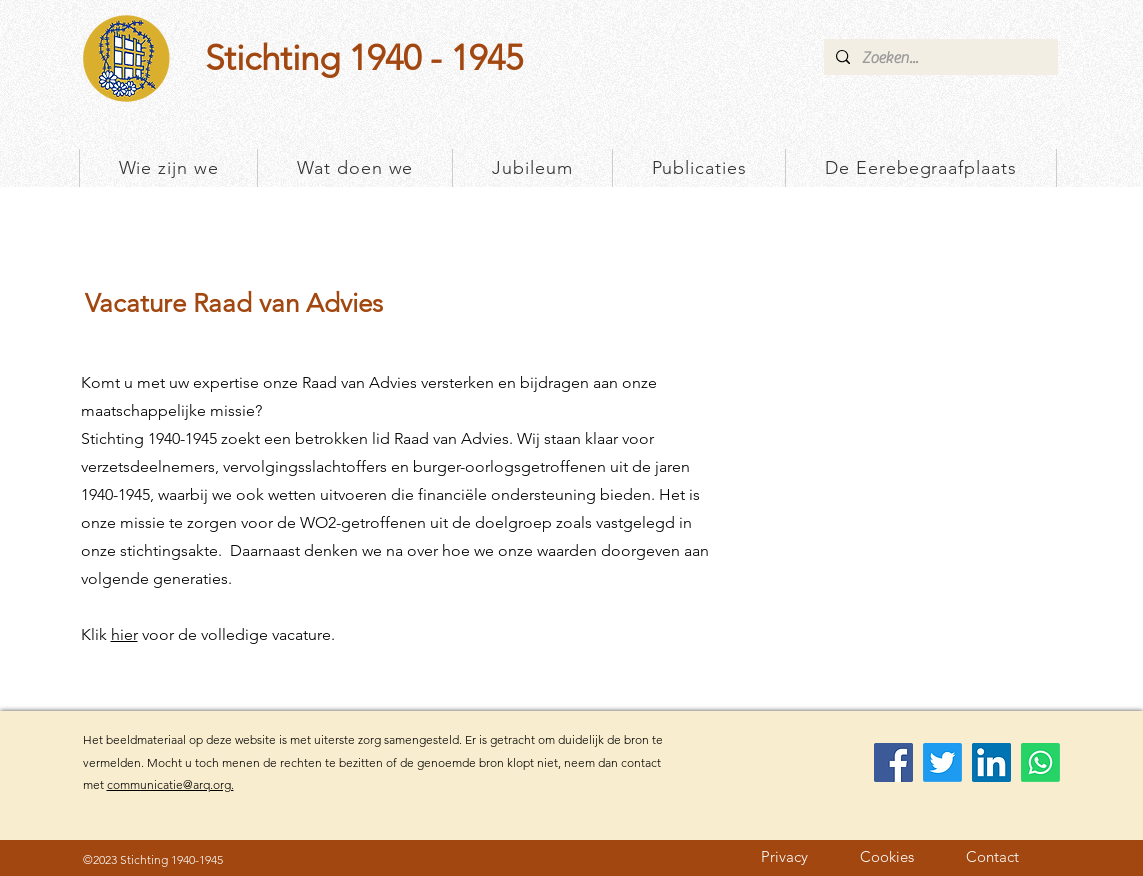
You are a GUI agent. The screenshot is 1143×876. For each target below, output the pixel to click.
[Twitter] (942, 762)
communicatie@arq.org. (170, 784)
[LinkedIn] (991, 762)
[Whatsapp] (1040, 762)
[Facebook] (893, 762)
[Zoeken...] (939, 58)
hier (124, 634)
